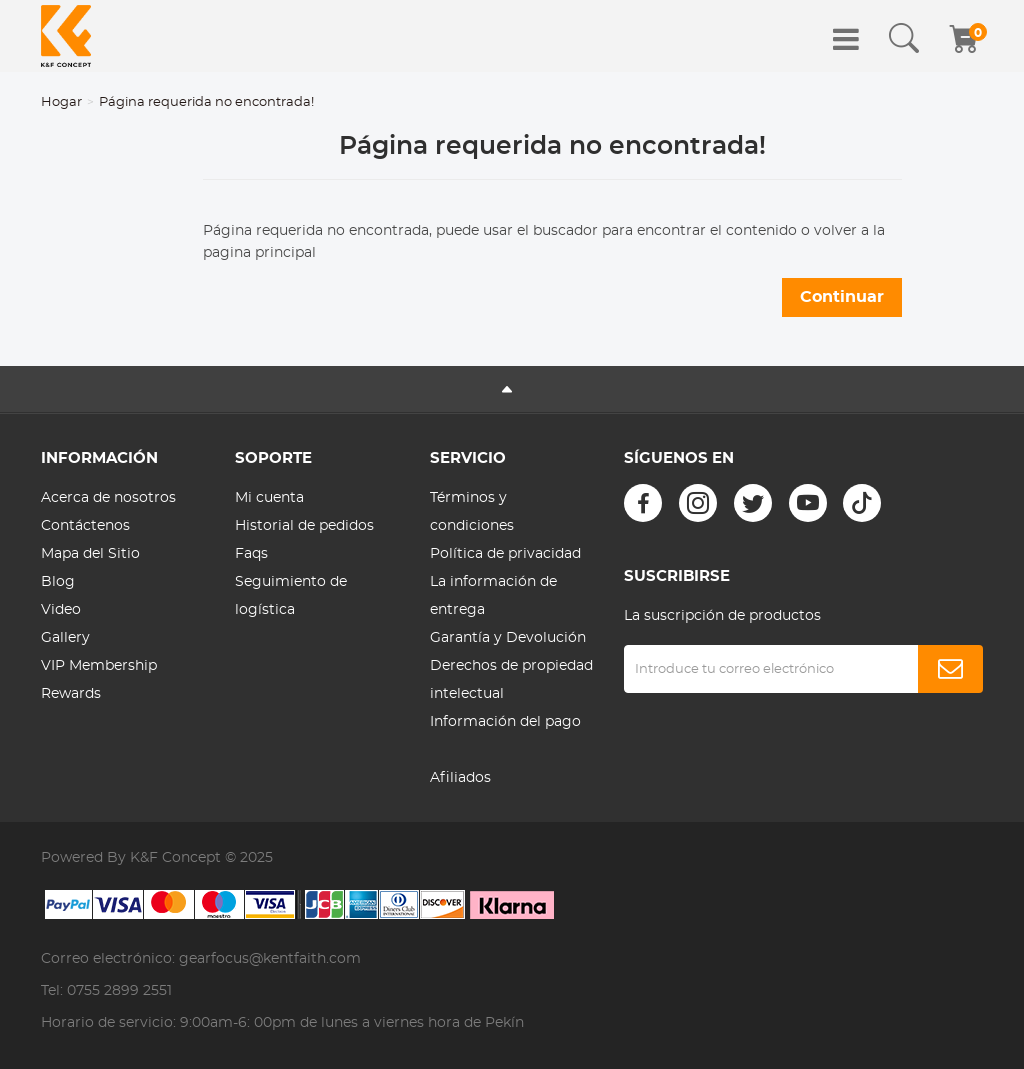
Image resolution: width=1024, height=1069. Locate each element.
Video (61, 610)
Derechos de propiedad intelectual (511, 680)
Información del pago (505, 722)
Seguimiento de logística (291, 596)
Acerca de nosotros (108, 498)
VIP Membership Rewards (99, 680)
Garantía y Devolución (508, 638)
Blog (58, 582)
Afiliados (460, 778)
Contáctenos (85, 526)
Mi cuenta (269, 498)
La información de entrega (493, 596)
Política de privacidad (505, 554)
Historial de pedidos (304, 526)
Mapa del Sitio (90, 554)
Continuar (842, 297)
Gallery (65, 638)
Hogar (61, 102)
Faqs (251, 554)
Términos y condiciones (472, 512)
